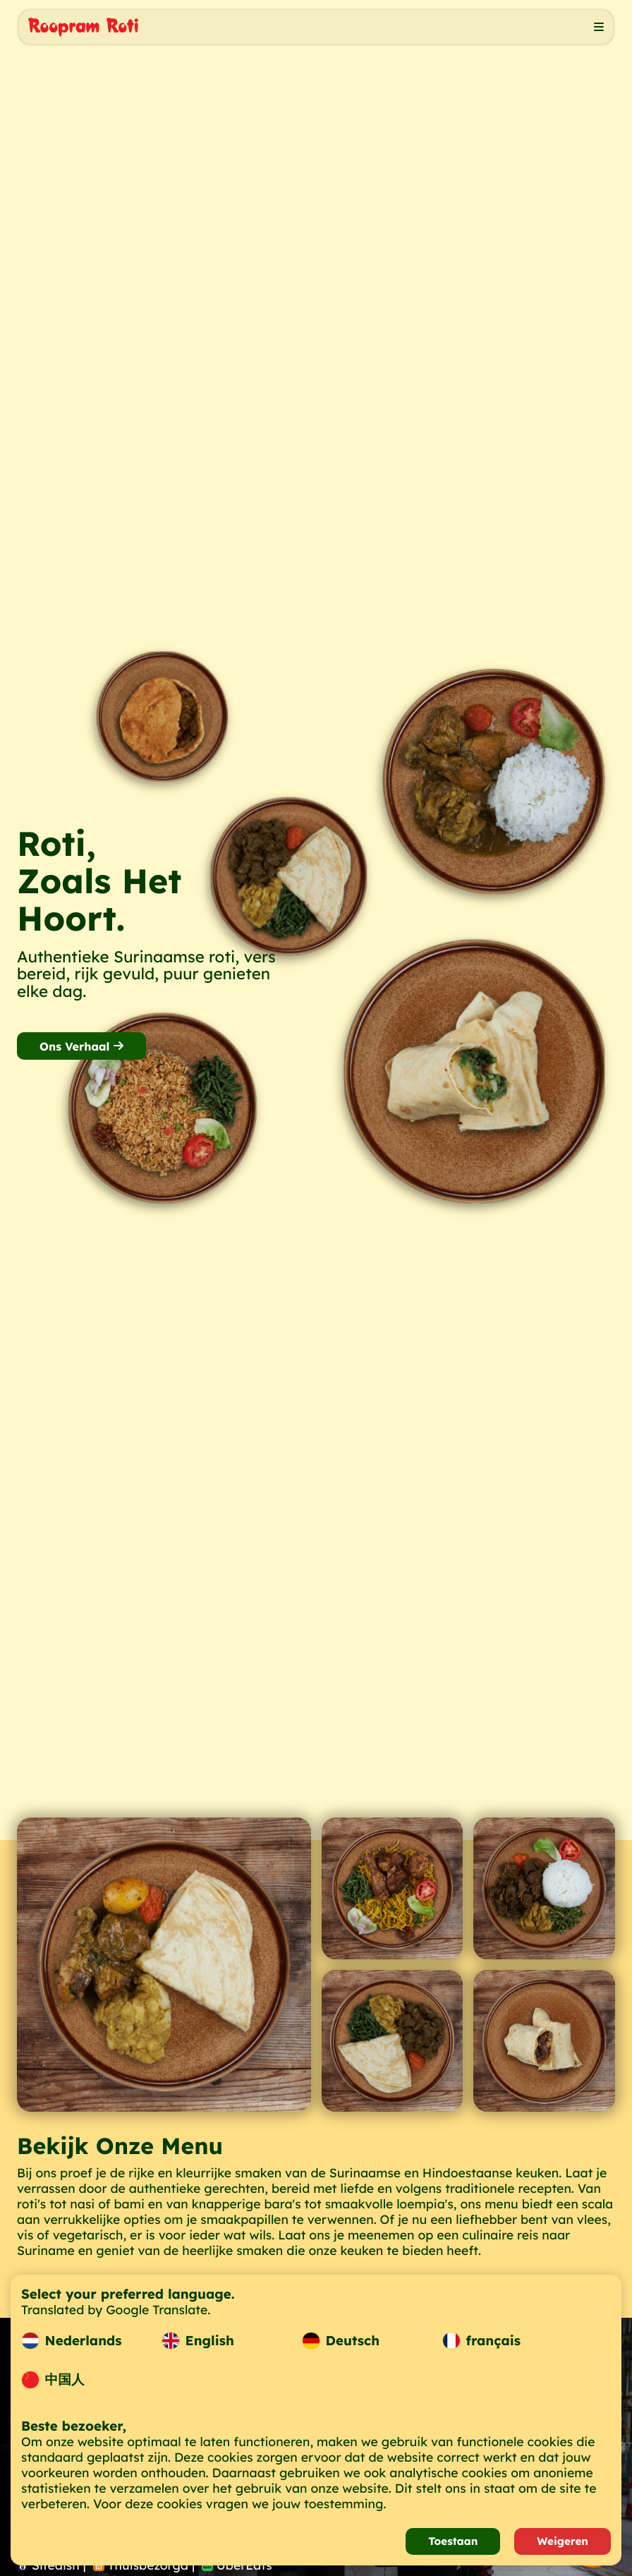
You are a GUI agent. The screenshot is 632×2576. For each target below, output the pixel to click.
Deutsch (340, 2341)
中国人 (53, 2380)
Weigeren (562, 2541)
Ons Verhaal (81, 1046)
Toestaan (453, 2541)
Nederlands (71, 2341)
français (481, 2341)
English (198, 2341)
